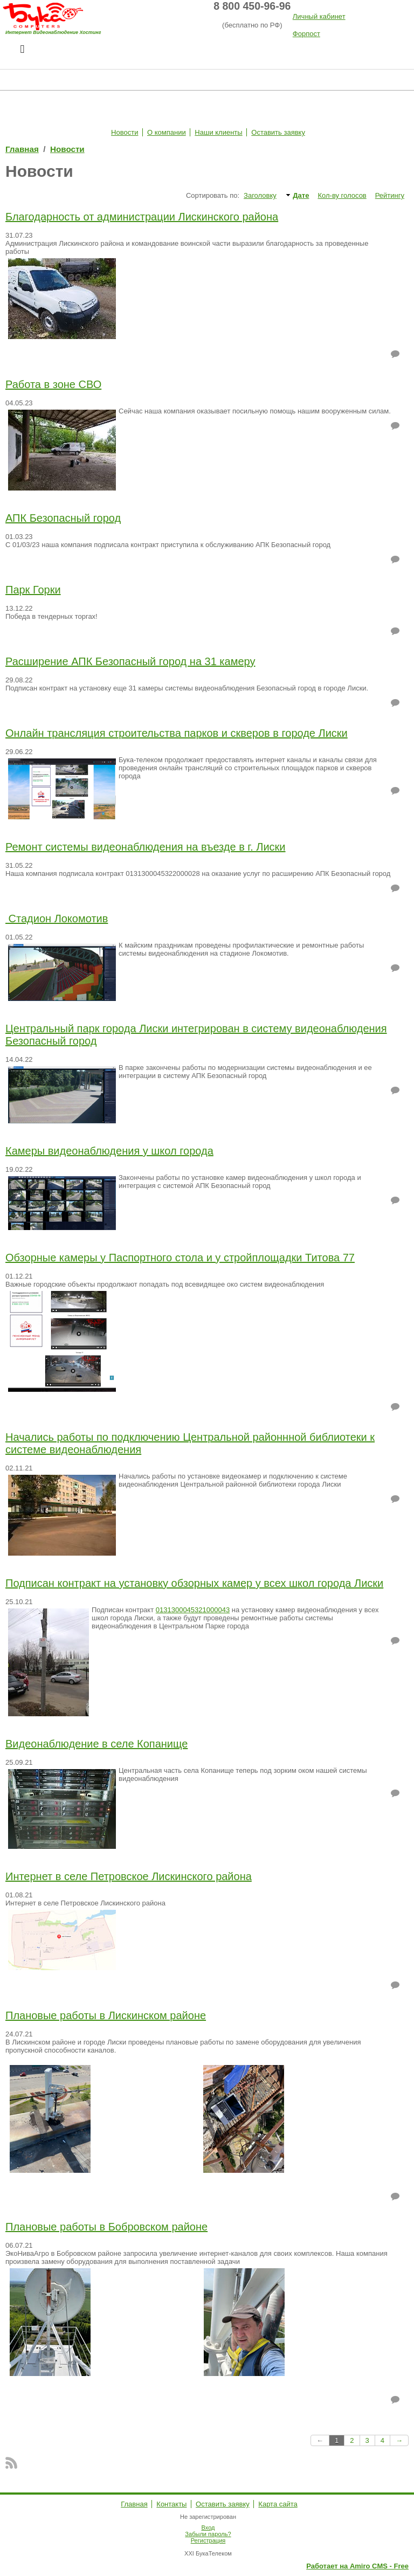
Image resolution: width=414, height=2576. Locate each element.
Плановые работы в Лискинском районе (105, 2015)
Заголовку (260, 195)
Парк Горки (33, 590)
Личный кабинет (319, 16)
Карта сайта (277, 2504)
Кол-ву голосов (342, 195)
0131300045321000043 (193, 1610)
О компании (166, 132)
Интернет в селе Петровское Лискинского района (128, 1876)
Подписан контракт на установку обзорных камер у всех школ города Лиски (194, 1583)
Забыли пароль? (208, 2534)
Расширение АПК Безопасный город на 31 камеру (130, 661)
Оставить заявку (278, 132)
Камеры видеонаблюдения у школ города (109, 1151)
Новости (124, 132)
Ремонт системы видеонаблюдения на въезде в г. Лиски (145, 847)
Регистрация (208, 2540)
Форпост (306, 34)
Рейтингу (389, 195)
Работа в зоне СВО (53, 384)
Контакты (171, 2504)
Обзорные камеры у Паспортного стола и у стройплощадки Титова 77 (180, 1257)
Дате (301, 195)
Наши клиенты (218, 132)
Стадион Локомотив (56, 918)
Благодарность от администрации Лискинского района (141, 217)
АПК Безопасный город (63, 518)
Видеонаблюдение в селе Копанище (96, 1744)
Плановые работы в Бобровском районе (106, 2227)
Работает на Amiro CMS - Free (357, 2566)
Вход (208, 2527)
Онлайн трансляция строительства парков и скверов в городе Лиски (176, 733)
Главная (22, 149)
